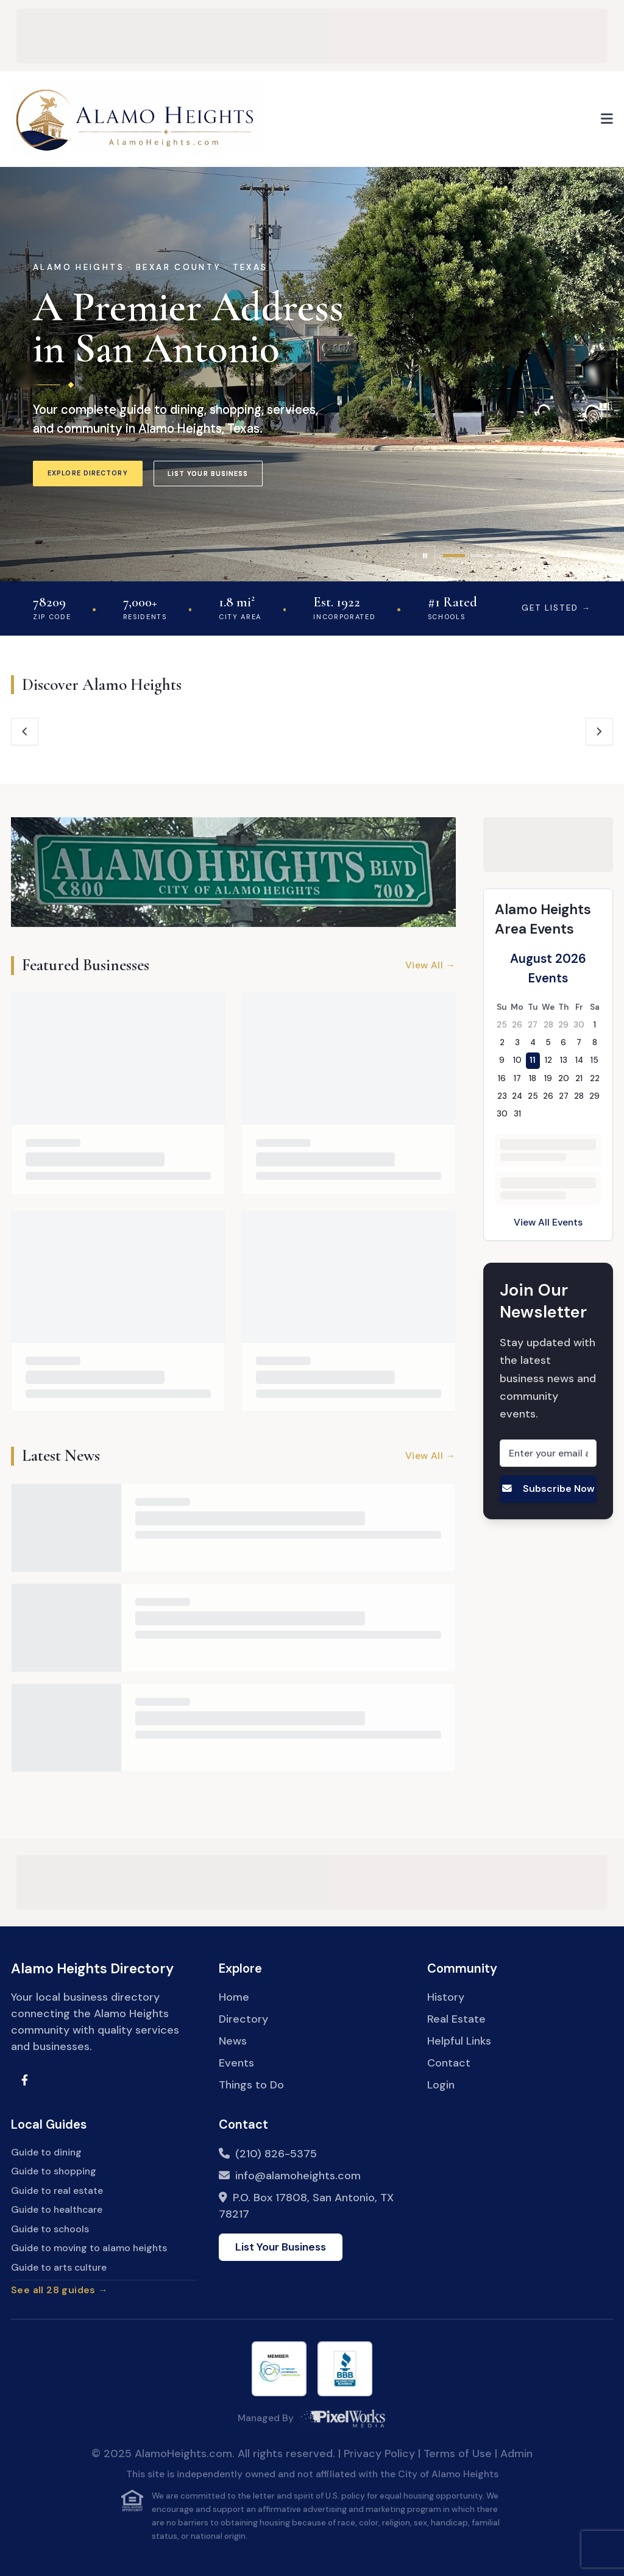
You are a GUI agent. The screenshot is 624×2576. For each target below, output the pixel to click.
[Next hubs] (599, 731)
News (233, 2041)
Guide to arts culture (59, 2267)
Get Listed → (556, 608)
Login (441, 2084)
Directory (243, 2019)
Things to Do (251, 2084)
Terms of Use (458, 2453)
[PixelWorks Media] (343, 2418)
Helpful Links (459, 2041)
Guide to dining (46, 2152)
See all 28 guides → (59, 2289)
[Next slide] (599, 374)
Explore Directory (88, 473)
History (445, 1997)
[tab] (454, 555)
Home (234, 1997)
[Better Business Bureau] (344, 2368)
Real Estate (456, 2019)
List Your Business (208, 473)
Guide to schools (50, 2229)
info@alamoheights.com (298, 2175)
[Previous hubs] (24, 731)
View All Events (548, 1221)
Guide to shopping (53, 2171)
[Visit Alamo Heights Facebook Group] (24, 2079)
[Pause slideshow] (425, 556)
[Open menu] (607, 119)
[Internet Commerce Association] (279, 2368)
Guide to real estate (57, 2190)
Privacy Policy (379, 2453)
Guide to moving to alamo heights (89, 2247)
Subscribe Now (548, 1488)
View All (430, 966)
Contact (448, 2063)
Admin (516, 2453)
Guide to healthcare (56, 2209)
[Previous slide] (24, 374)
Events (236, 2063)
